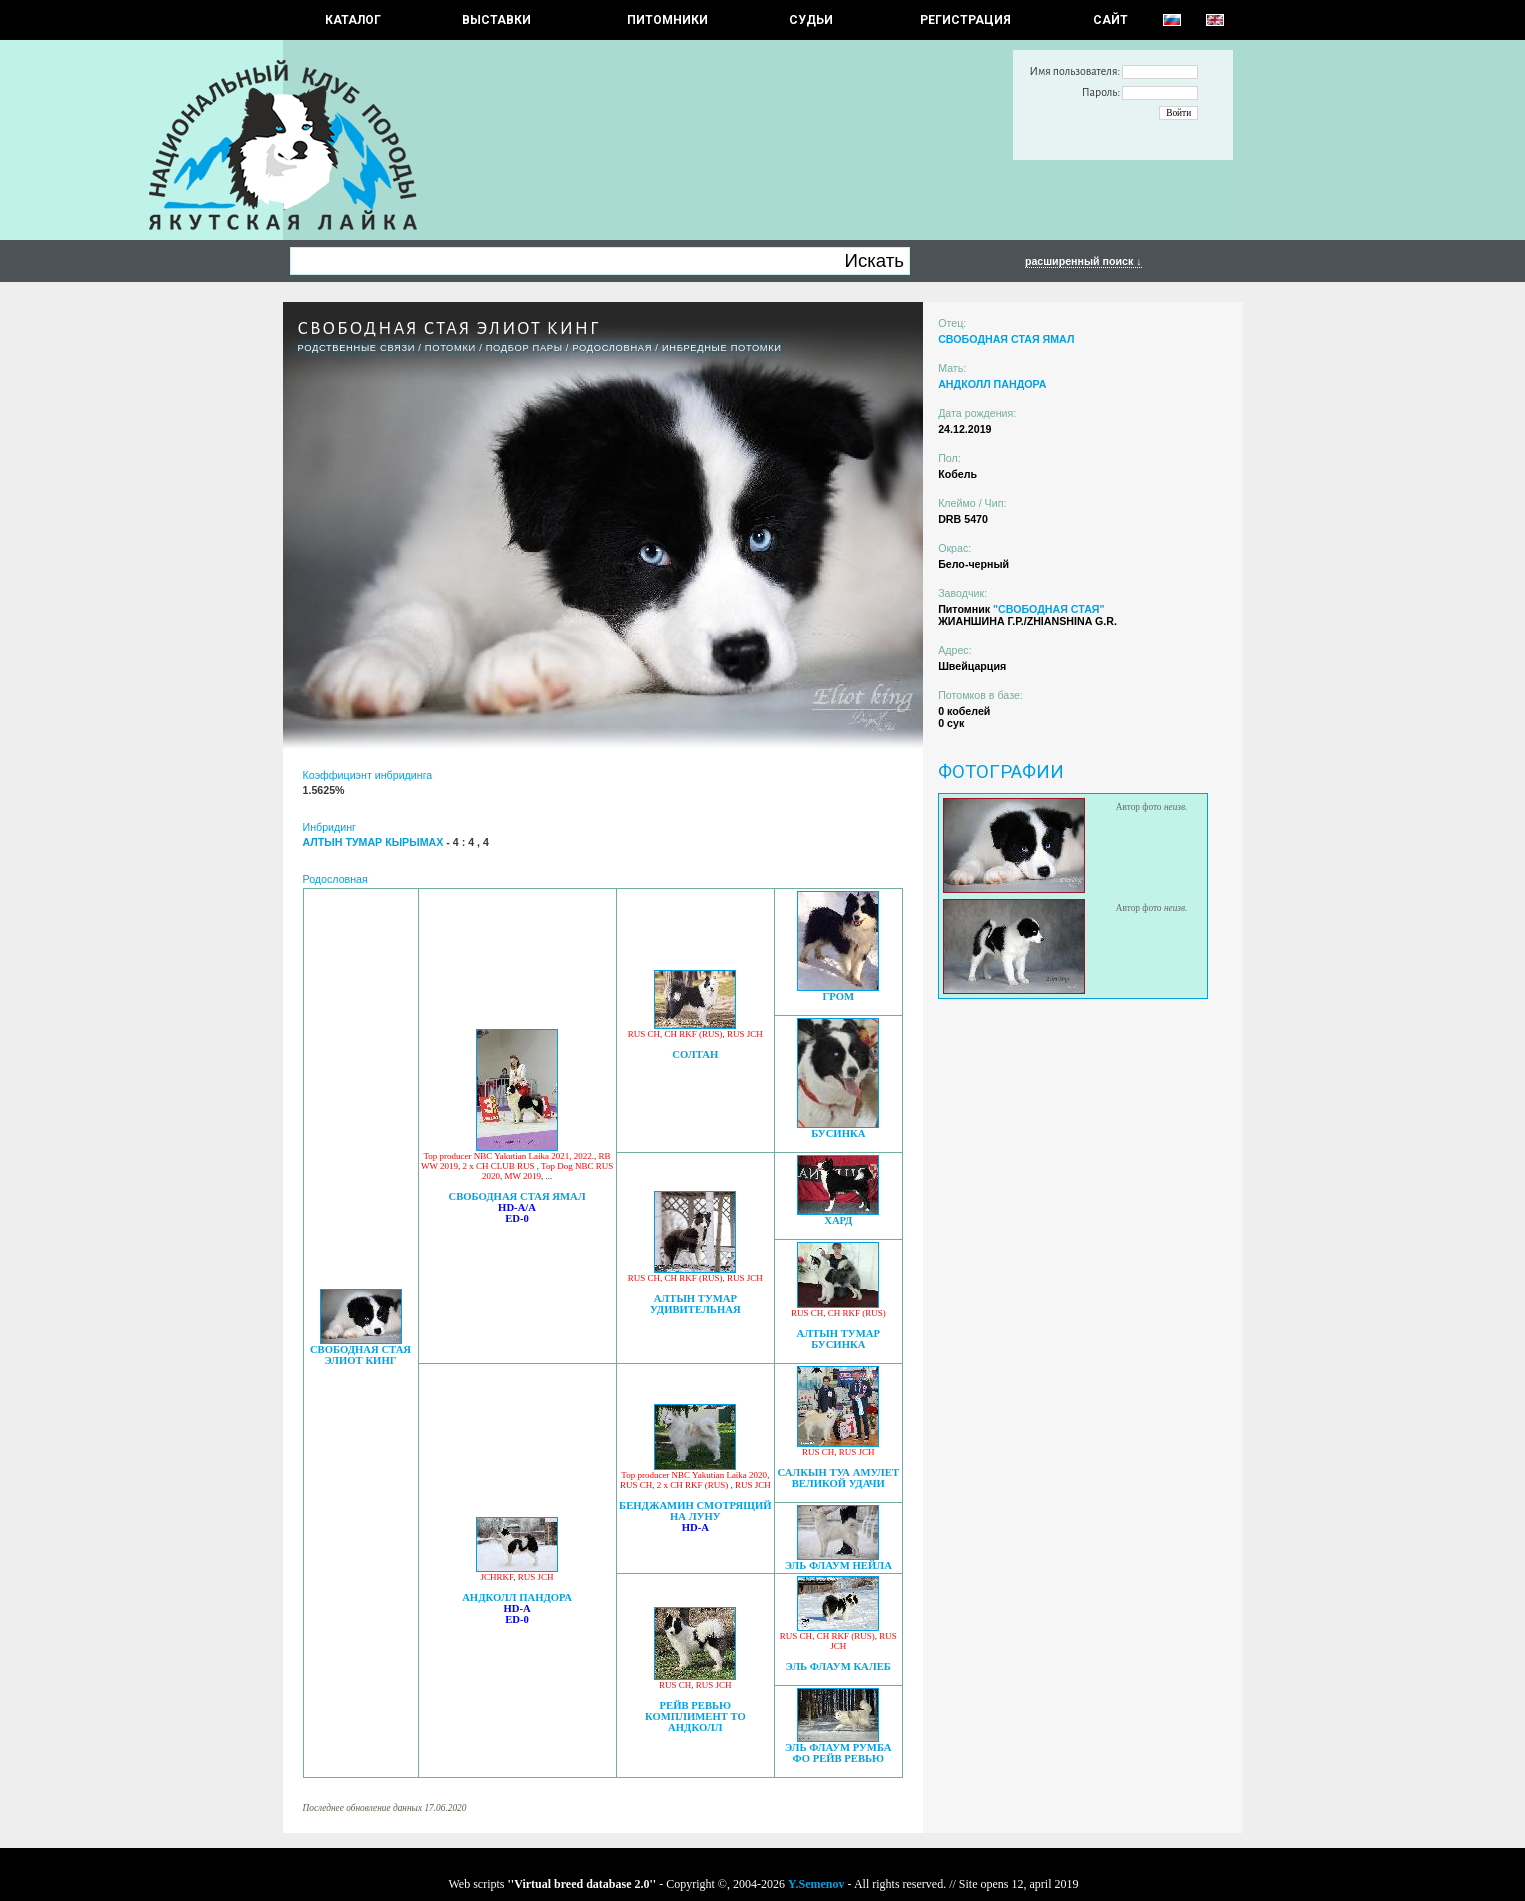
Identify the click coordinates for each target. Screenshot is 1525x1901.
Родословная (612, 348)
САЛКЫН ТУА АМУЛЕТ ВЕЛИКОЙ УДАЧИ (839, 1478)
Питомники (667, 20)
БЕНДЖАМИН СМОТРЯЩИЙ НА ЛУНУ (695, 1511)
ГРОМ (838, 996)
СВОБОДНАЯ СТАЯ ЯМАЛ (516, 1196)
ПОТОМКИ (450, 348)
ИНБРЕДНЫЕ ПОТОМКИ (722, 348)
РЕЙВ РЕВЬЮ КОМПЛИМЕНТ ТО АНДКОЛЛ (695, 1716)
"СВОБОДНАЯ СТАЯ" (1049, 609)
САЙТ (1110, 20)
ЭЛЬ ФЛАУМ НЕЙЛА (838, 1565)
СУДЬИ (811, 20)
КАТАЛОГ (353, 20)
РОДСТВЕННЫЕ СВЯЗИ (357, 348)
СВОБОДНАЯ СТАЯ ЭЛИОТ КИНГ (360, 1355)
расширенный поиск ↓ (1083, 261)
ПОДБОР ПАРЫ (524, 348)
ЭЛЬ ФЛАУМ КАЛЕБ (838, 1666)
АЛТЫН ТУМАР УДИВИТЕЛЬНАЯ (695, 1304)
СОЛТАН (695, 1054)
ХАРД (838, 1220)
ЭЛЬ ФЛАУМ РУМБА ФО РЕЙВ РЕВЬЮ (838, 1753)
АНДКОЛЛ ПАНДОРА (517, 1597)
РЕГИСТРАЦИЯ (965, 20)
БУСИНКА (838, 1133)
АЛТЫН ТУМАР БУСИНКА (838, 1339)
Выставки (496, 20)
